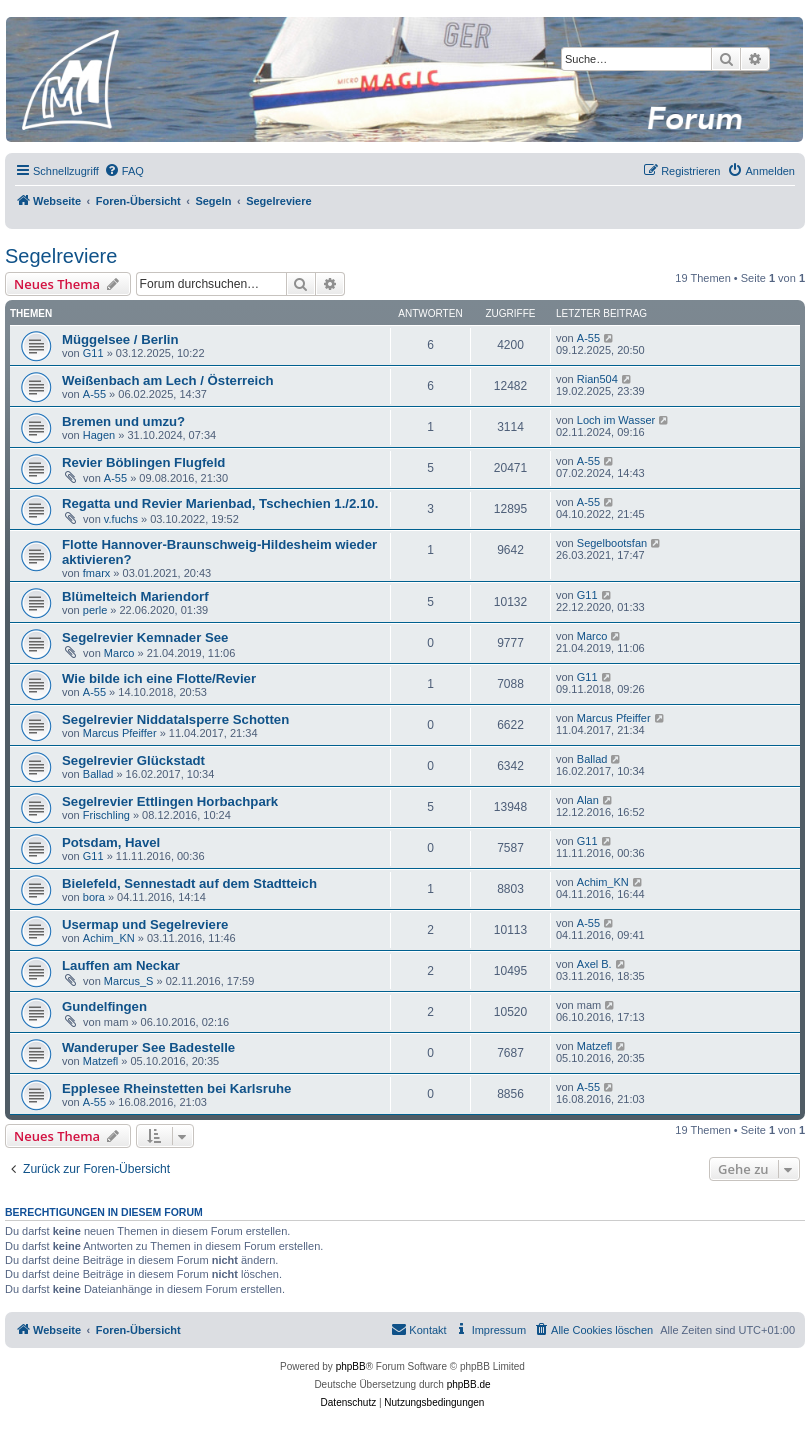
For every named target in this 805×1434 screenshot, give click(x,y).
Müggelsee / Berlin (120, 339)
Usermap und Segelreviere (145, 924)
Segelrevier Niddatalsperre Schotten (175, 719)
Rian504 (597, 379)
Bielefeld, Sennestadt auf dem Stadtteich (189, 883)
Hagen (99, 435)
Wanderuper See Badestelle (148, 1047)
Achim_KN (603, 882)
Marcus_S (129, 981)
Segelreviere (61, 256)
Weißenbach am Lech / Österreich (168, 380)
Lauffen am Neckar (121, 965)
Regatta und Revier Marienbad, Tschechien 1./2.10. (220, 503)
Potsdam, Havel (111, 842)
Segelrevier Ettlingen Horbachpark (170, 801)
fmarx (97, 573)
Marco (119, 653)
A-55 (588, 338)
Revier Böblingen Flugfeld (143, 462)
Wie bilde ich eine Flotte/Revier (159, 678)
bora (94, 897)
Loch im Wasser (616, 420)
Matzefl (100, 1061)
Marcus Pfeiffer (120, 733)
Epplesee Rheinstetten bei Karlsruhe (176, 1088)
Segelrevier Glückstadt (133, 760)
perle (95, 610)
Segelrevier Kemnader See (145, 637)
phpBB (351, 1366)
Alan (588, 800)
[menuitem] (124, 171)
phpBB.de (469, 1384)
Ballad (98, 774)
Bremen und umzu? (123, 421)
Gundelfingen (104, 1006)
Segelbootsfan (612, 543)
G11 (93, 353)
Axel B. (594, 964)
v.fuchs (121, 519)
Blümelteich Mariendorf (135, 596)
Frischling (106, 815)
